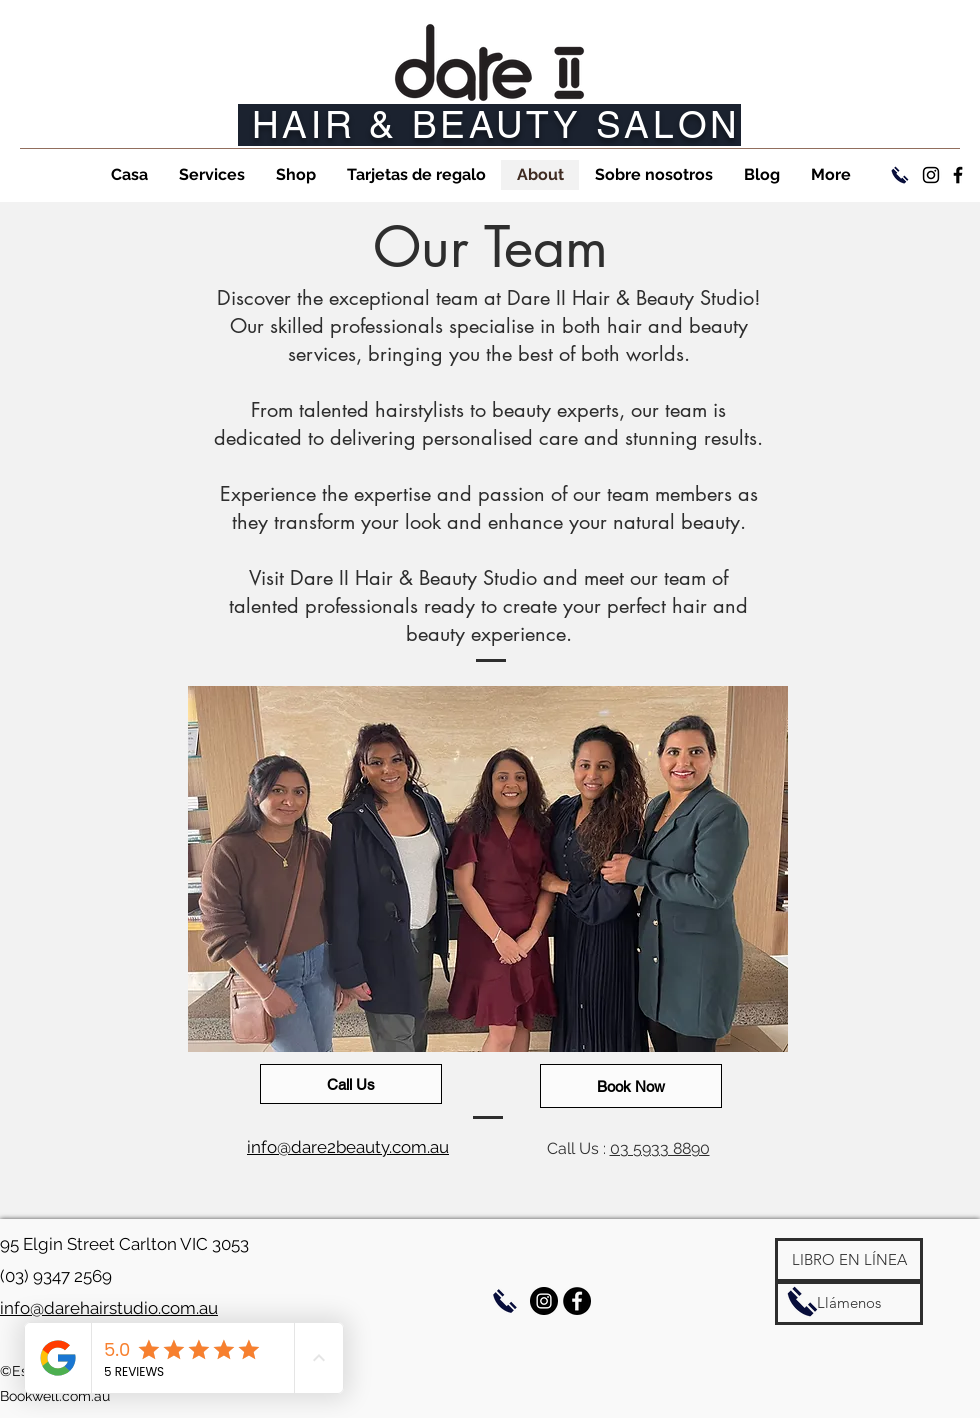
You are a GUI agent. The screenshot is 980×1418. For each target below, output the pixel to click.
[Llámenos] (849, 1303)
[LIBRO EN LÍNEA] (849, 1260)
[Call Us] (351, 1084)
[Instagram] (931, 175)
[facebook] (958, 175)
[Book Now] (631, 1086)
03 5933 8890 (660, 1148)
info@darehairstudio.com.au (109, 1308)
